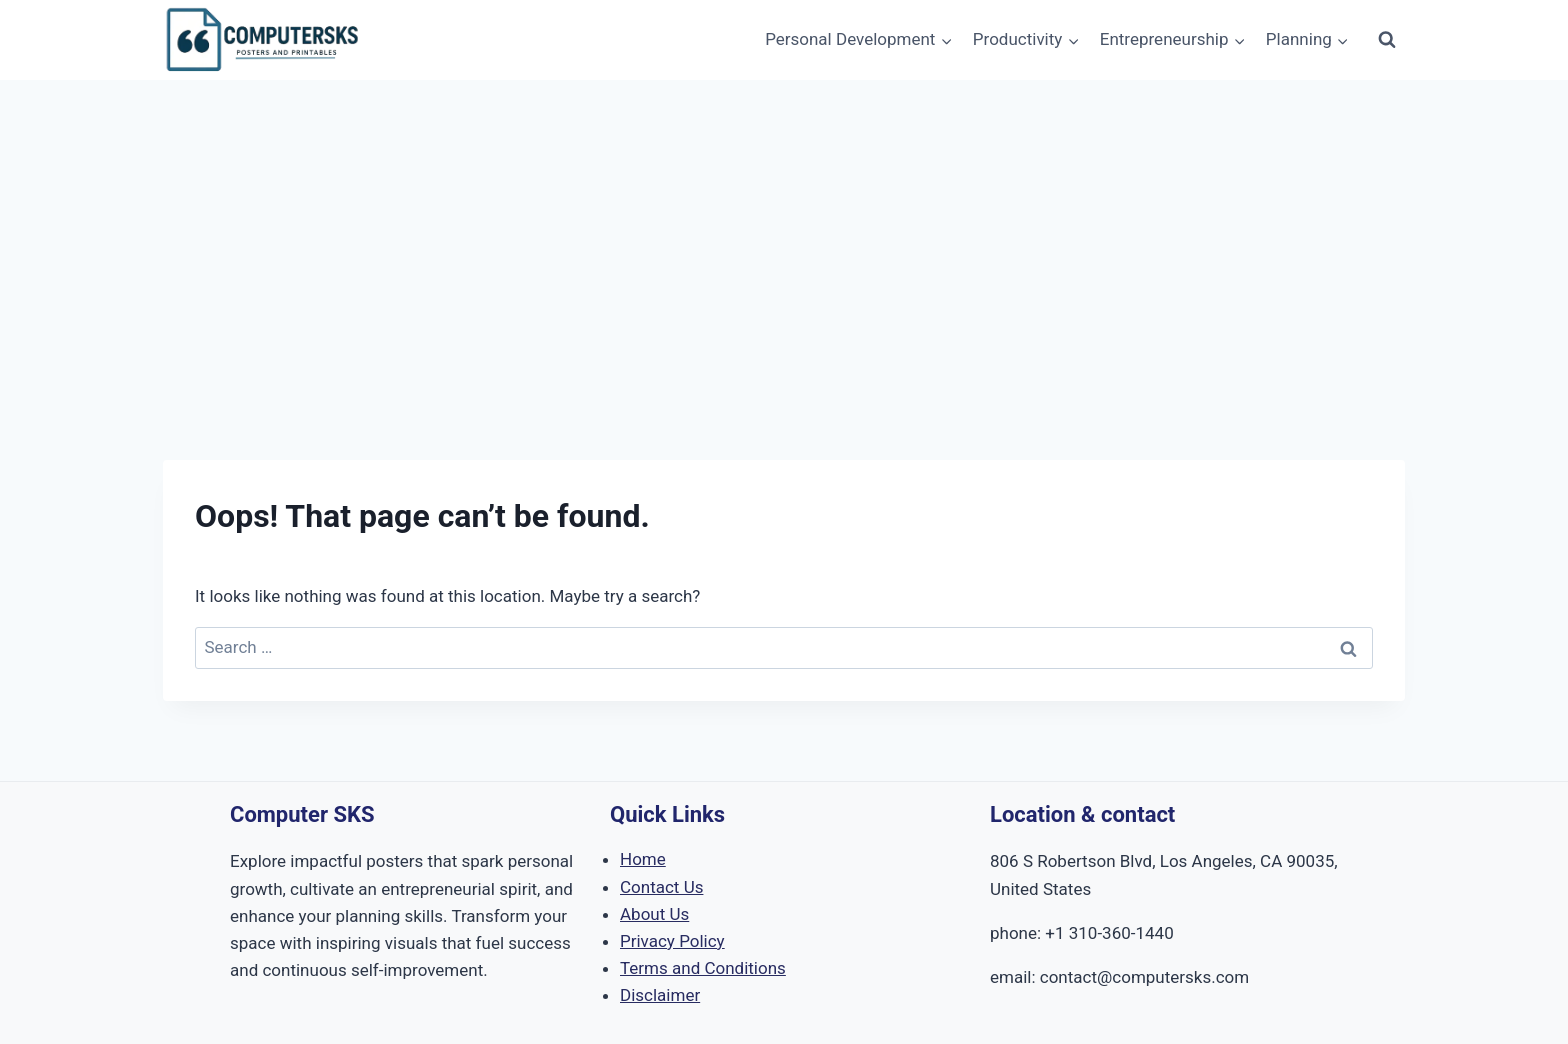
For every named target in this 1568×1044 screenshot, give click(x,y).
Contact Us (661, 887)
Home (643, 859)
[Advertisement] (784, 230)
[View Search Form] (1387, 40)
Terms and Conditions (703, 968)
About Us (654, 914)
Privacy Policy (672, 941)
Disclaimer (660, 995)
